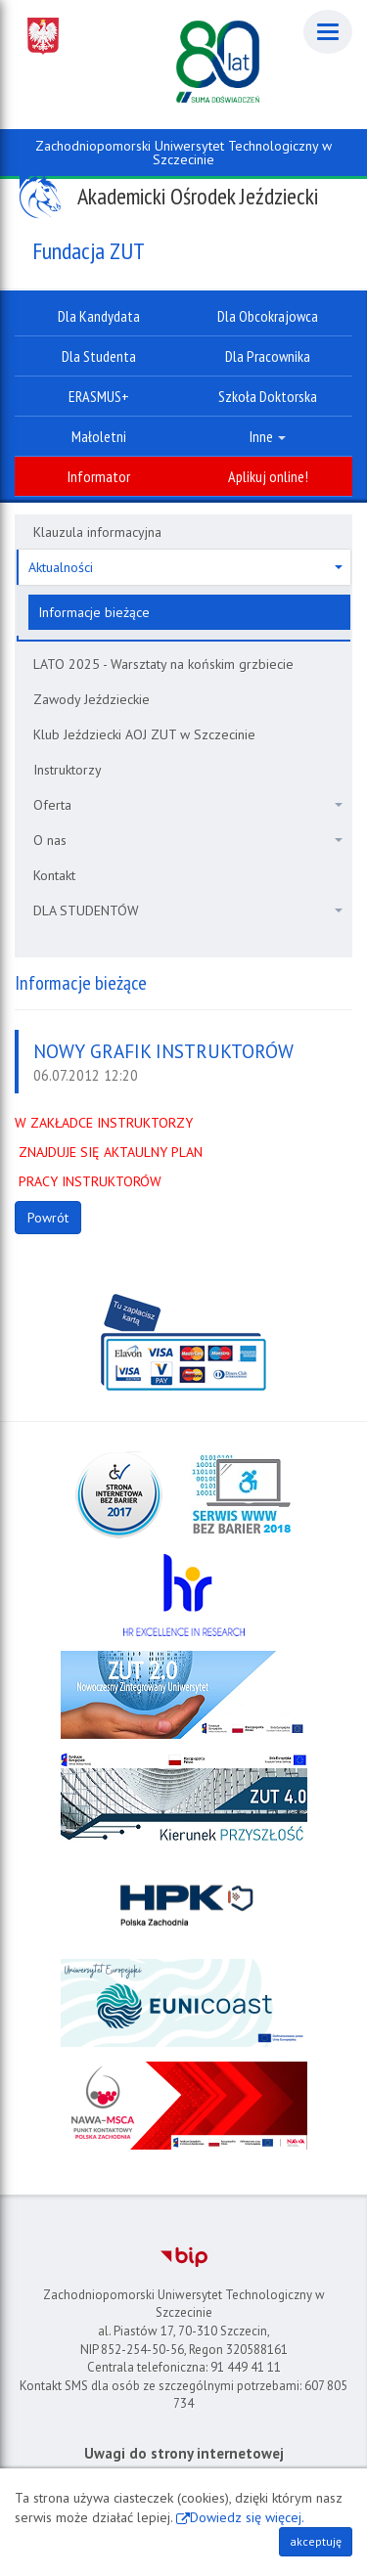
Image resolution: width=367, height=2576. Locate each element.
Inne (268, 436)
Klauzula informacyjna (97, 532)
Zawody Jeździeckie (91, 699)
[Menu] (327, 32)
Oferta (188, 805)
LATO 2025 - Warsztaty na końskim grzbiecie (163, 664)
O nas (188, 840)
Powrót (48, 1217)
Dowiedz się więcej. (247, 2517)
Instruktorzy (67, 769)
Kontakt (54, 875)
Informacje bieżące (94, 612)
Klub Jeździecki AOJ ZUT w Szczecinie (144, 734)
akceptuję (316, 2541)
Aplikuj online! (268, 476)
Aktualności (185, 567)
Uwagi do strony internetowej (184, 2453)
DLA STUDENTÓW (188, 910)
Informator (99, 476)
